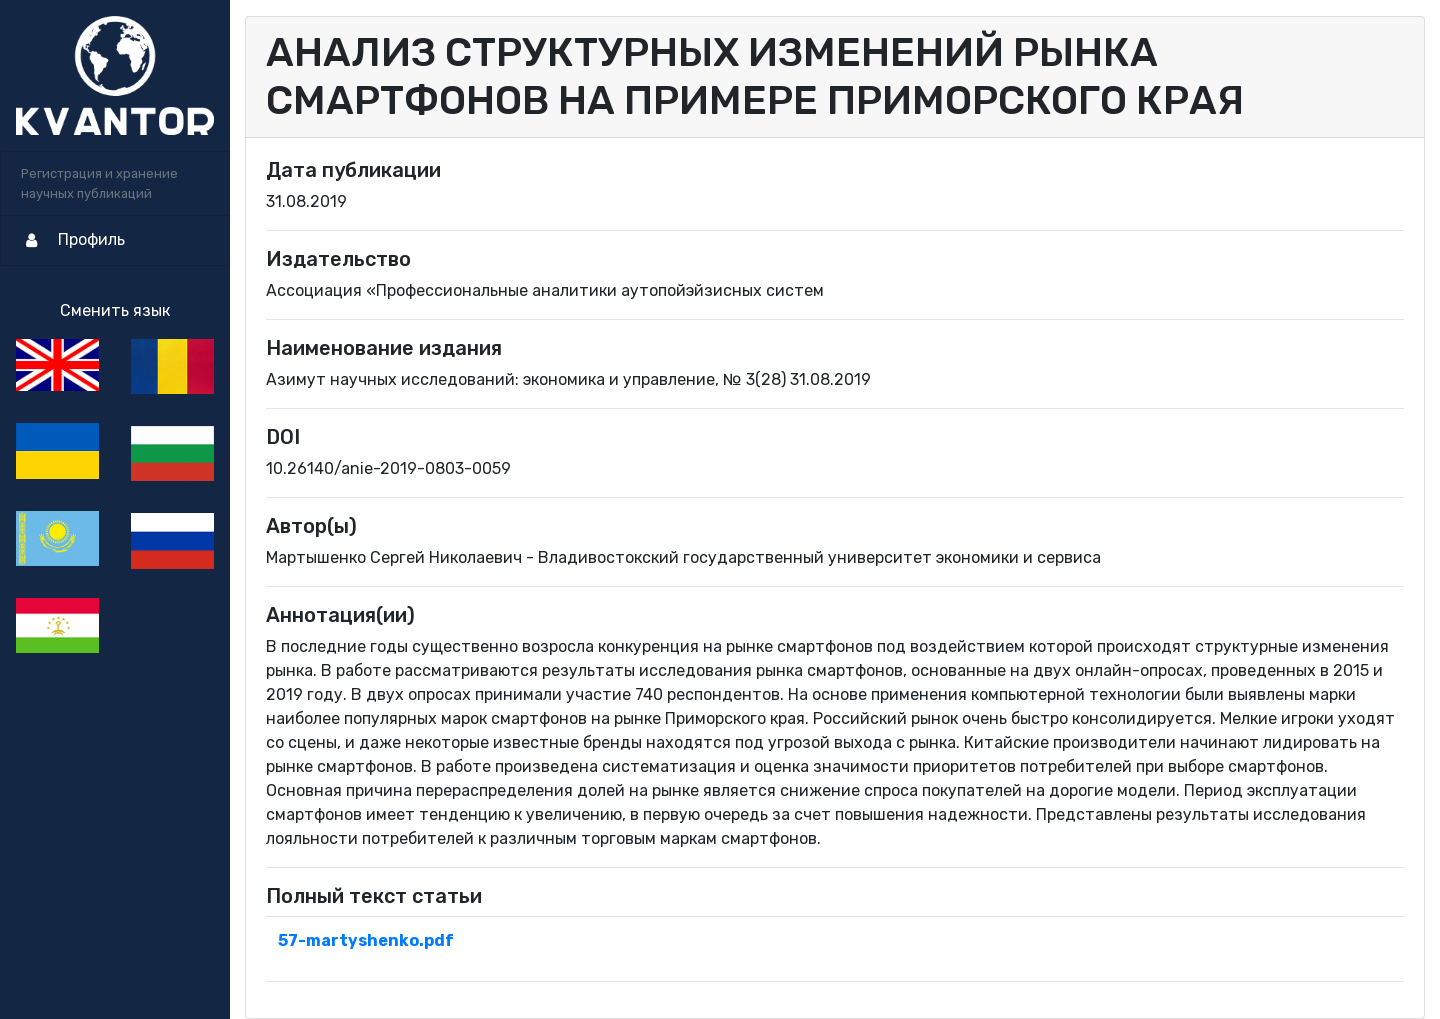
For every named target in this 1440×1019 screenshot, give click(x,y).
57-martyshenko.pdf (366, 940)
